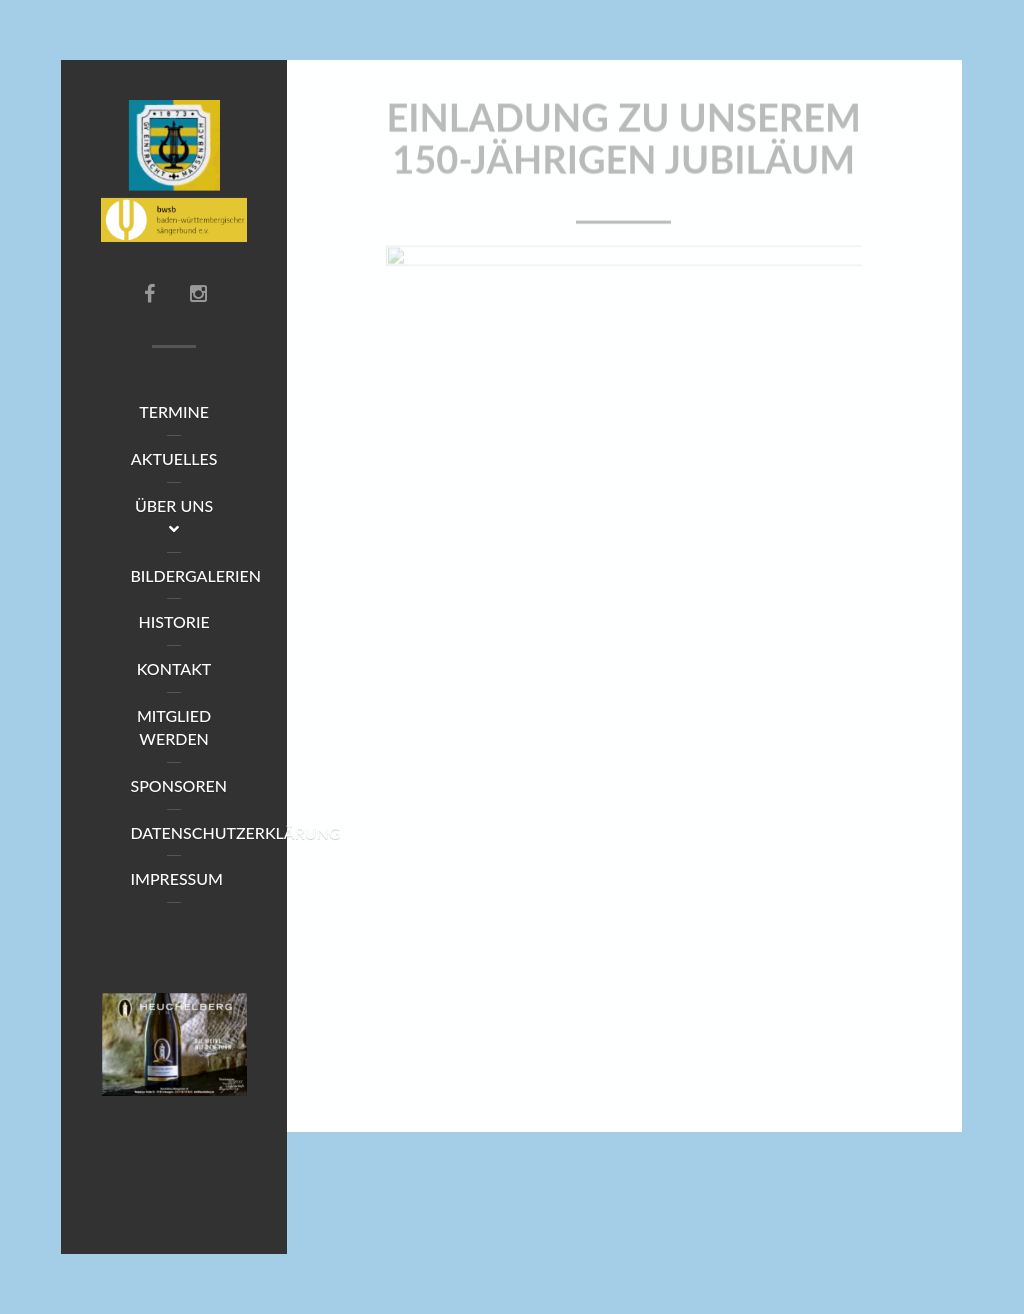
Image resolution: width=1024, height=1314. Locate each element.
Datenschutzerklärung (187, 832)
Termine (174, 411)
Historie (173, 621)
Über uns (174, 516)
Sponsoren (178, 785)
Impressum (176, 878)
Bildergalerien (187, 575)
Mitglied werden (174, 727)
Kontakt (174, 668)
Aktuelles (174, 458)
